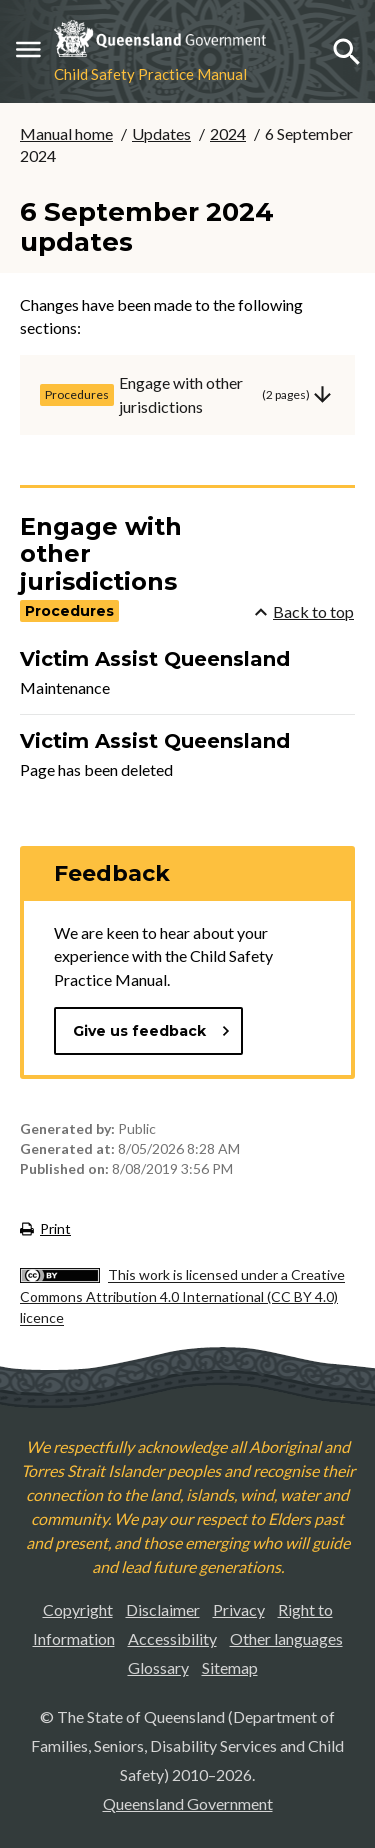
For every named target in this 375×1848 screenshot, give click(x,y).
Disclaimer (163, 1609)
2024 (228, 133)
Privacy (239, 1609)
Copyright (78, 1609)
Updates (161, 133)
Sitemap (230, 1667)
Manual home (66, 133)
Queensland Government (188, 1803)
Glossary (158, 1667)
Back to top (304, 611)
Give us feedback (152, 1031)
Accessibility (172, 1638)
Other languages (286, 1638)
